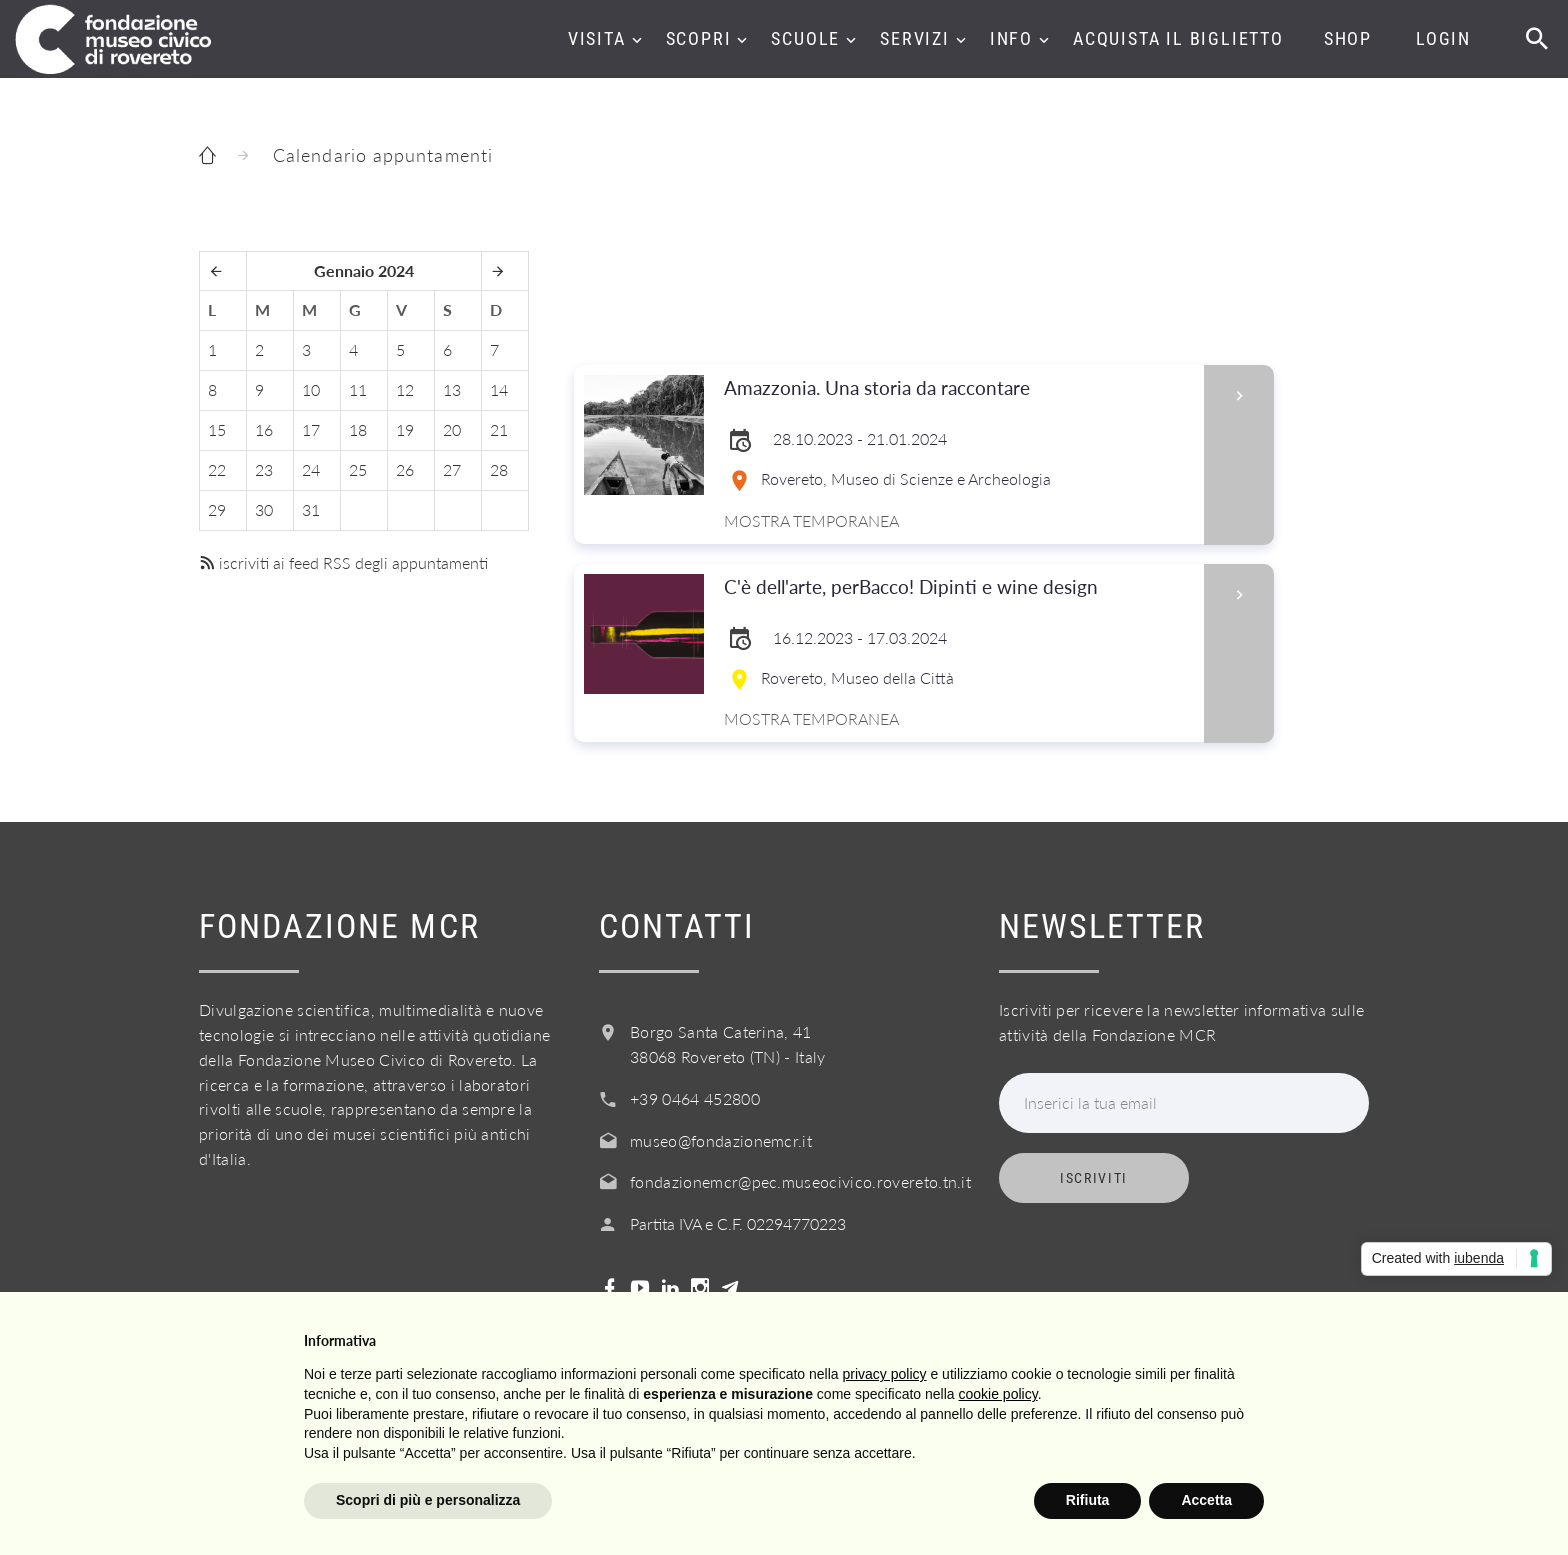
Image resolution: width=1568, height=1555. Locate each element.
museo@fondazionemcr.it (721, 1140)
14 (499, 389)
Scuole (805, 38)
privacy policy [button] (885, 1374)
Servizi (915, 38)
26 (405, 469)
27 (452, 469)
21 (499, 429)
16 (264, 429)
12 (405, 389)
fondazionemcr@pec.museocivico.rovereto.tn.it (800, 1181)
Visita (597, 38)
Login (1443, 38)
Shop (1348, 38)
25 (358, 469)
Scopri (699, 38)
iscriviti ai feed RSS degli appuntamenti (343, 562)
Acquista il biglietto (1178, 38)
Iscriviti (1094, 1178)
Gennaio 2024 (364, 270)
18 (358, 429)
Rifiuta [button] (1088, 1500)
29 (217, 509)
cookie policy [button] (998, 1394)
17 (311, 429)
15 (217, 429)
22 (217, 469)
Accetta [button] (1206, 1500)
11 (358, 389)
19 (405, 429)
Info (1011, 38)
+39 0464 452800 (695, 1098)
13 (452, 389)
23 (264, 469)
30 (264, 509)
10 (311, 389)
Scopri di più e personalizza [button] (428, 1500)
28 (499, 469)
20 (452, 429)
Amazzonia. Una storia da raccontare (957, 388)
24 (311, 469)
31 (311, 509)
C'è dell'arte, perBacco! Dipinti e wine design (957, 587)
